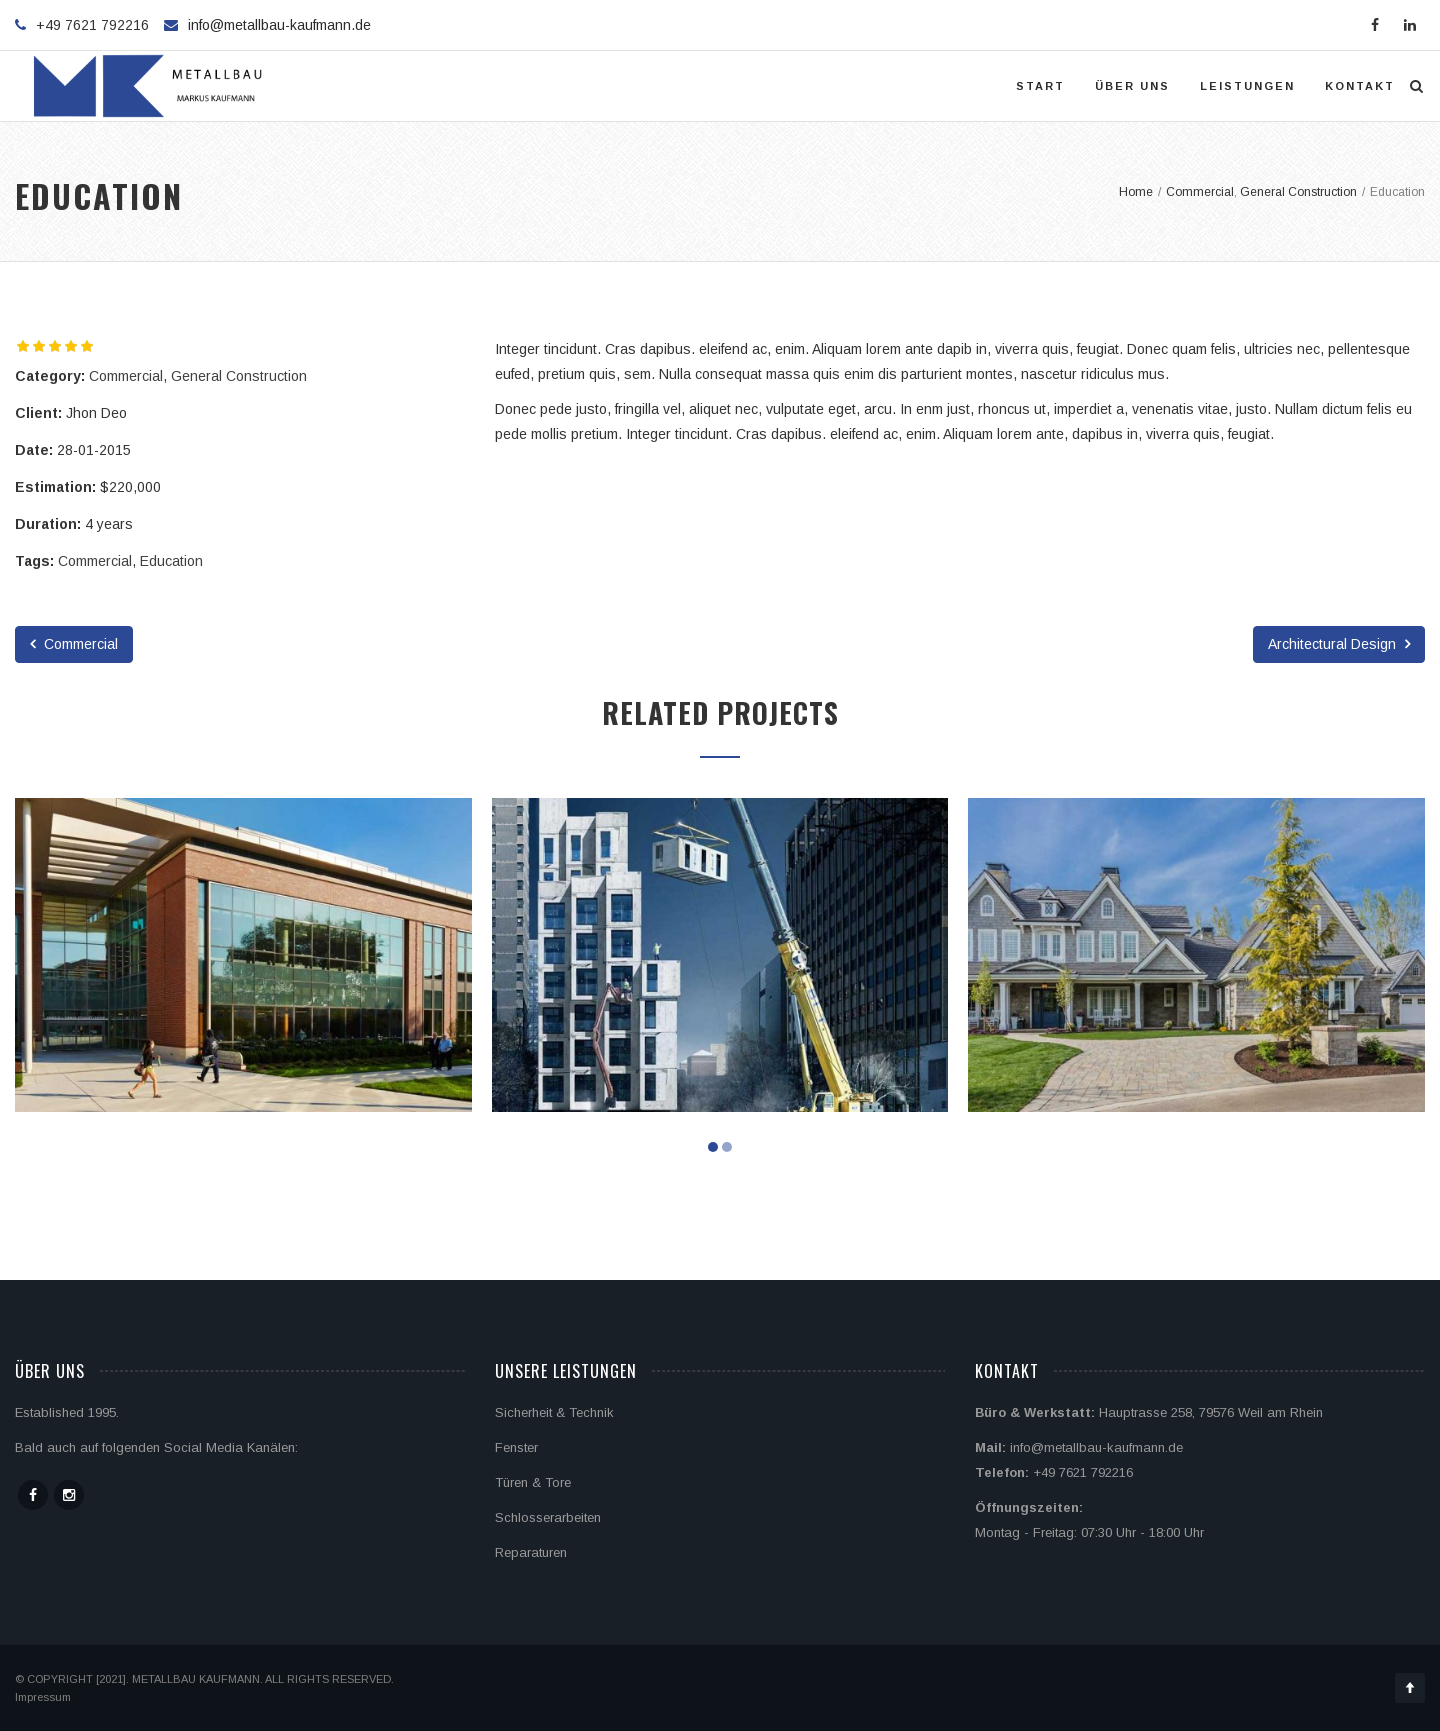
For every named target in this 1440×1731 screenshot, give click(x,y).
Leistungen (1247, 86)
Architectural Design (1339, 644)
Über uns (1132, 86)
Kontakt (1360, 86)
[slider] (55, 346)
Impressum (43, 1697)
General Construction (239, 376)
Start (1040, 86)
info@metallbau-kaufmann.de (279, 25)
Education (171, 561)
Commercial (126, 376)
